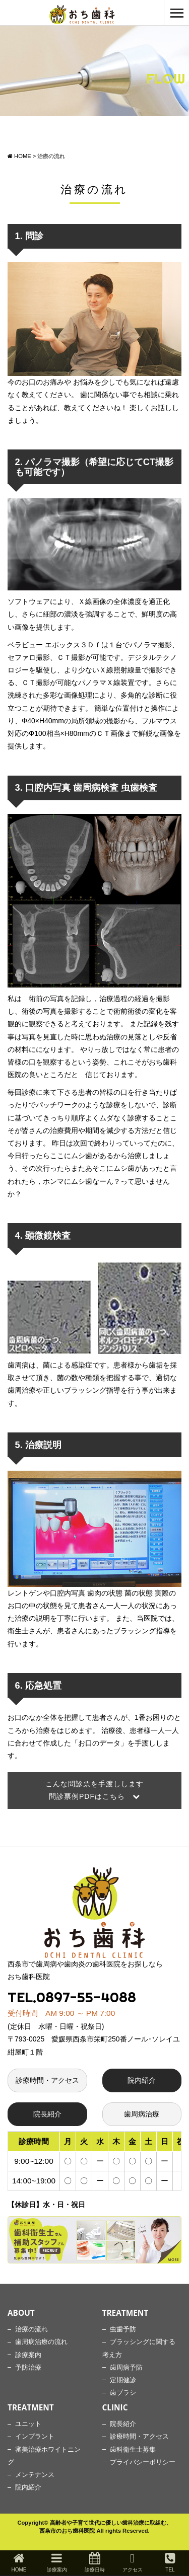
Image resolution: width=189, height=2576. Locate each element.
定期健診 (123, 2380)
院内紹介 (142, 2080)
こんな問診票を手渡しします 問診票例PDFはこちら (94, 1790)
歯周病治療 (141, 2114)
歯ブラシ (123, 2392)
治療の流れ (31, 2329)
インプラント (34, 2436)
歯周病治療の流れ (41, 2341)
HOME (19, 2562)
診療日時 (95, 2562)
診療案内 (28, 2355)
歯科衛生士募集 (133, 2449)
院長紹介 (47, 2114)
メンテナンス (34, 2474)
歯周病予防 (126, 2367)
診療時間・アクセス (47, 2080)
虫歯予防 (123, 2329)
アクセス (132, 2562)
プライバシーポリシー (142, 2462)
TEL (170, 2562)
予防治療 (28, 2367)
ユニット (28, 2424)
